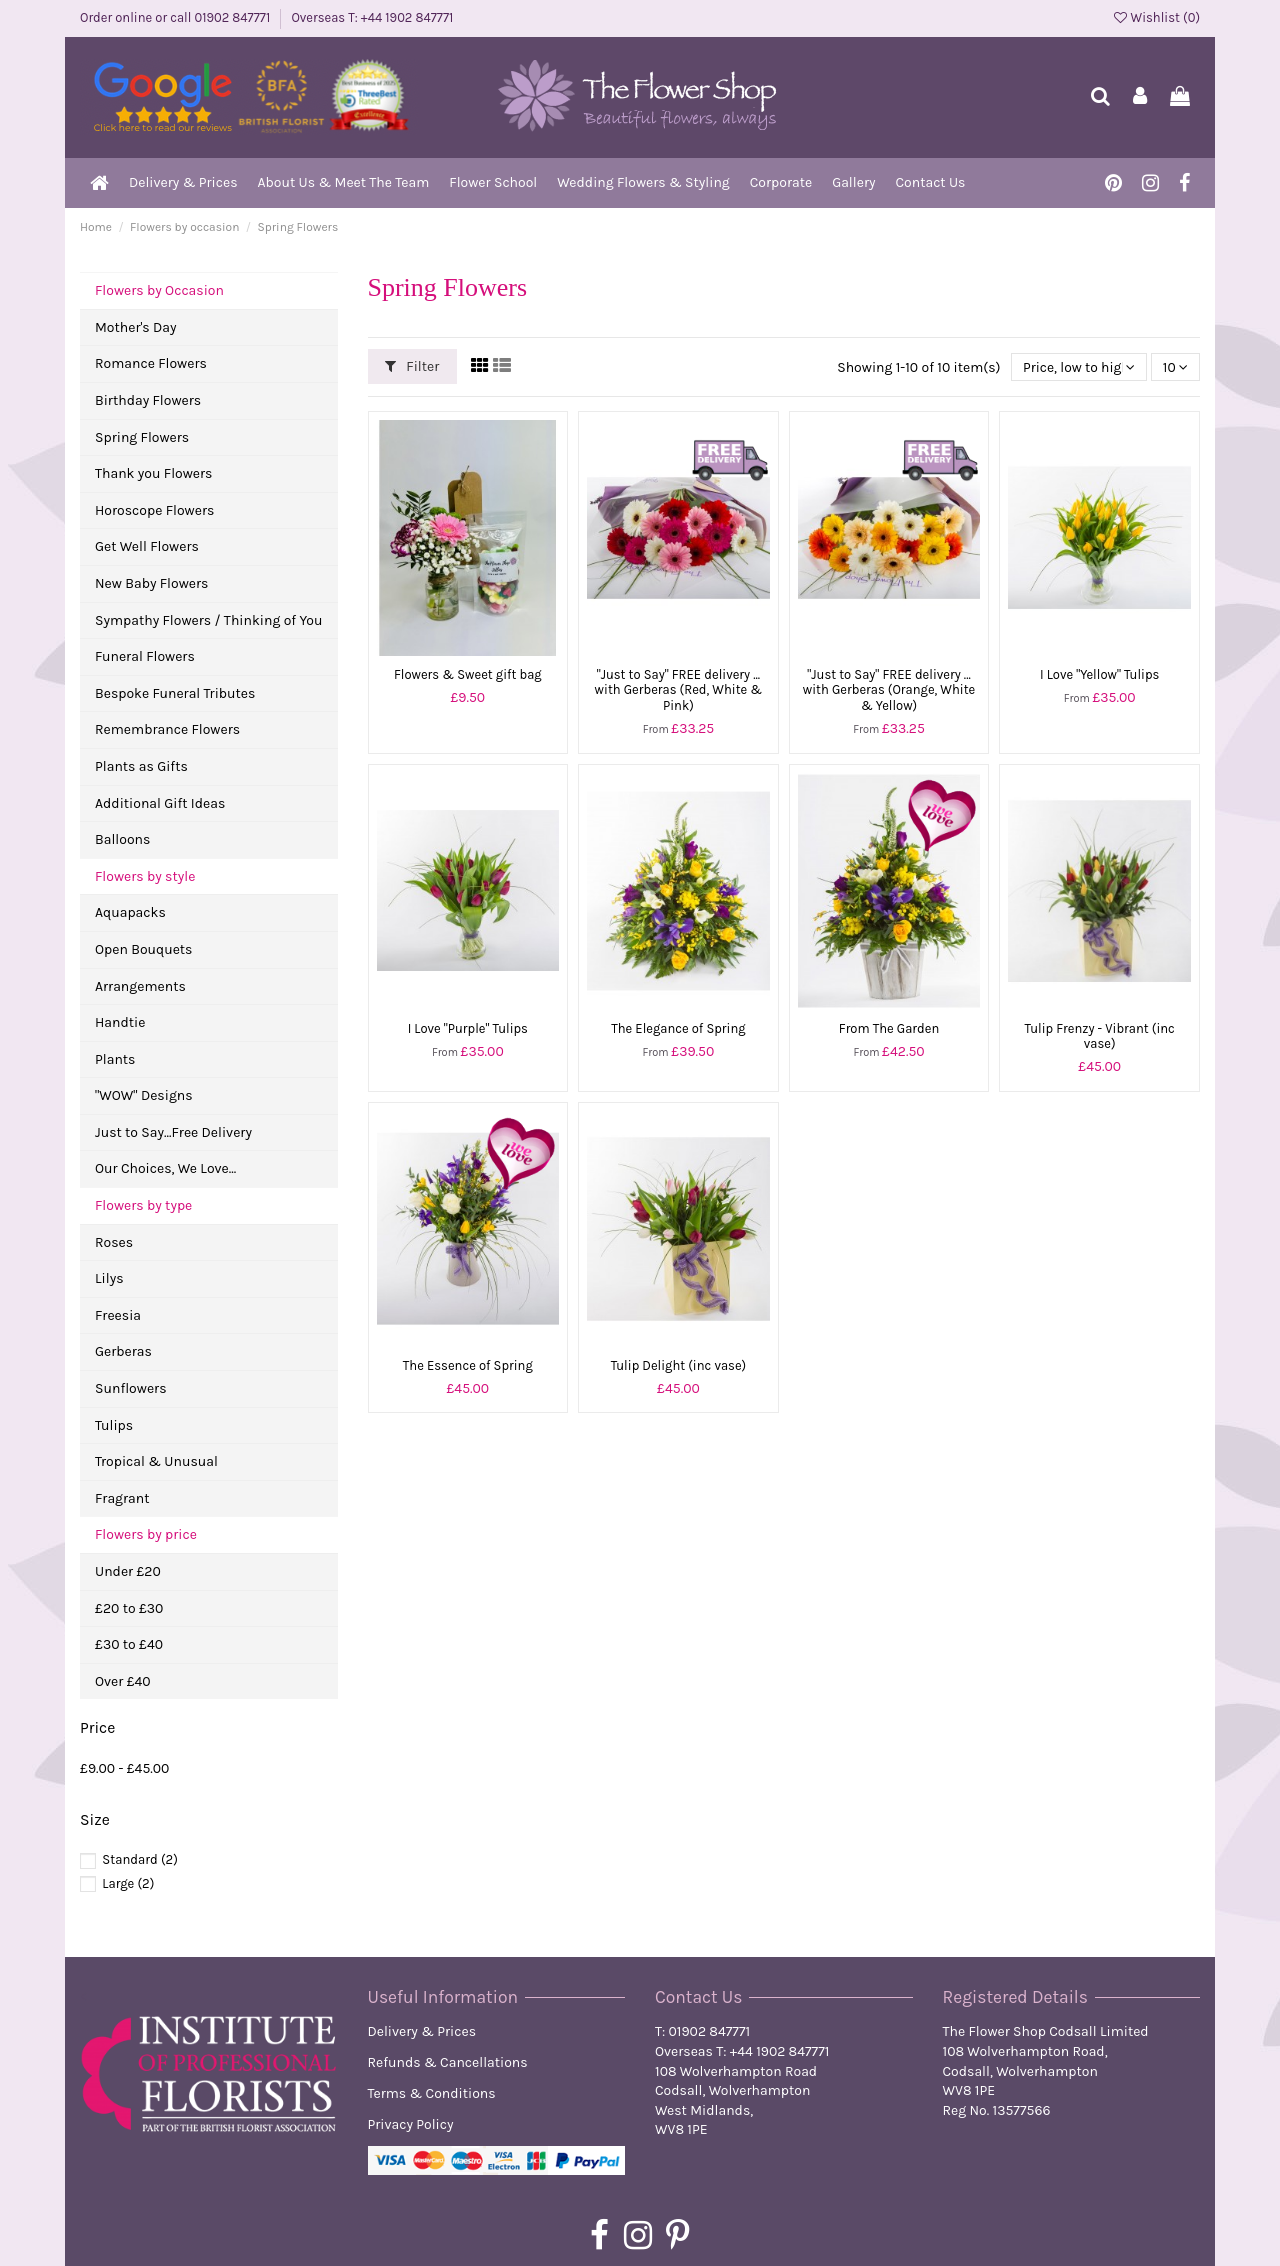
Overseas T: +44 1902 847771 (372, 17)
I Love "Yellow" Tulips (1099, 674)
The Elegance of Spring (678, 1028)
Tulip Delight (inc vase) (679, 1365)
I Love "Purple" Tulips (468, 1028)
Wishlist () (1157, 17)
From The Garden (889, 1028)
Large (128, 1883)
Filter (412, 366)
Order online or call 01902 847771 (176, 17)
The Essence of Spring (468, 1365)
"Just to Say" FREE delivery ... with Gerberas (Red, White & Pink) (679, 690)
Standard (140, 1859)
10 (1175, 366)
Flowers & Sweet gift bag (468, 674)
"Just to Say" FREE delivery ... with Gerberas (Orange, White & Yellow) (889, 690)
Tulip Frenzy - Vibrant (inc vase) (1100, 1036)
